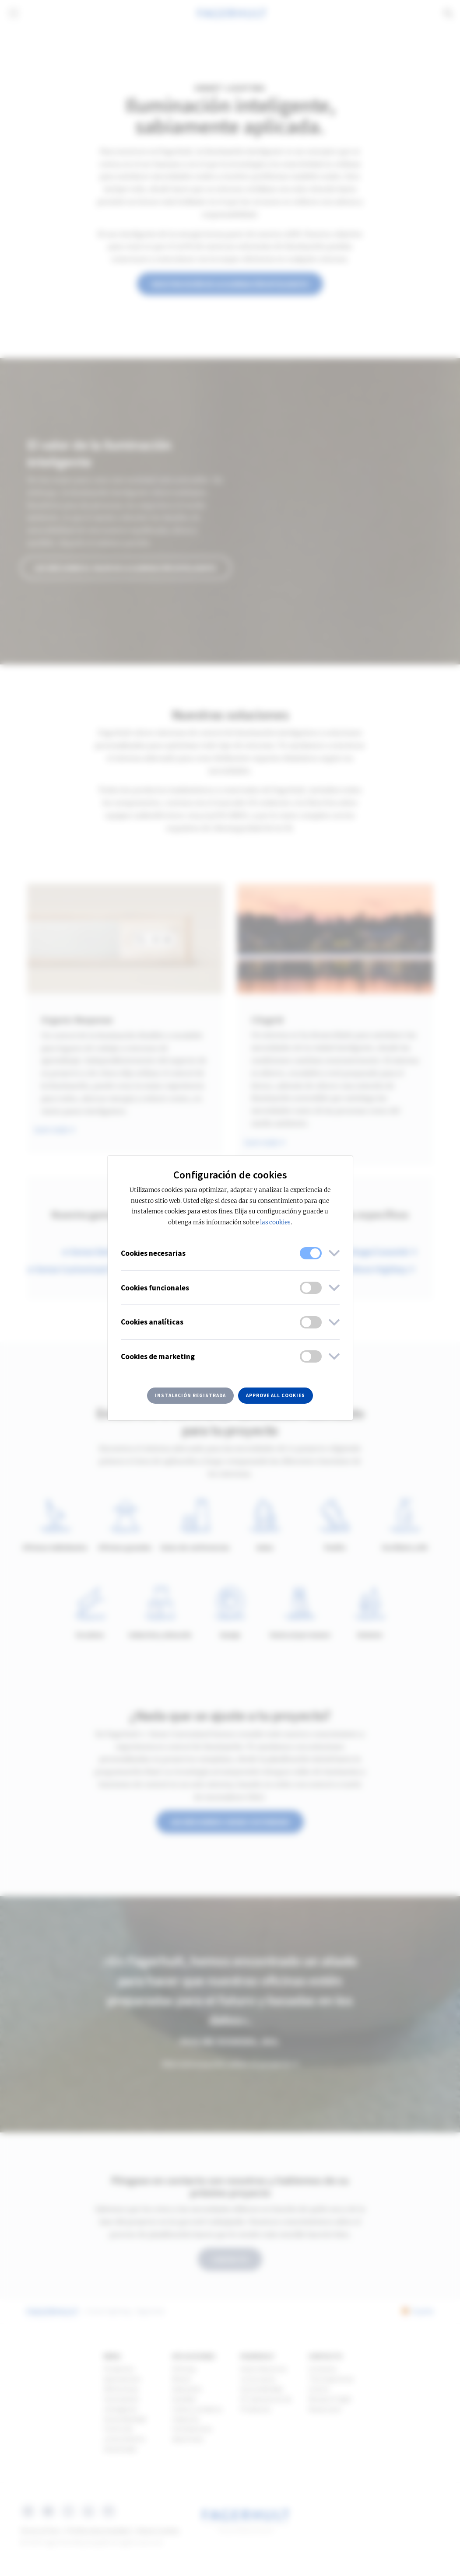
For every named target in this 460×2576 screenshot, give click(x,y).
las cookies (275, 1222)
